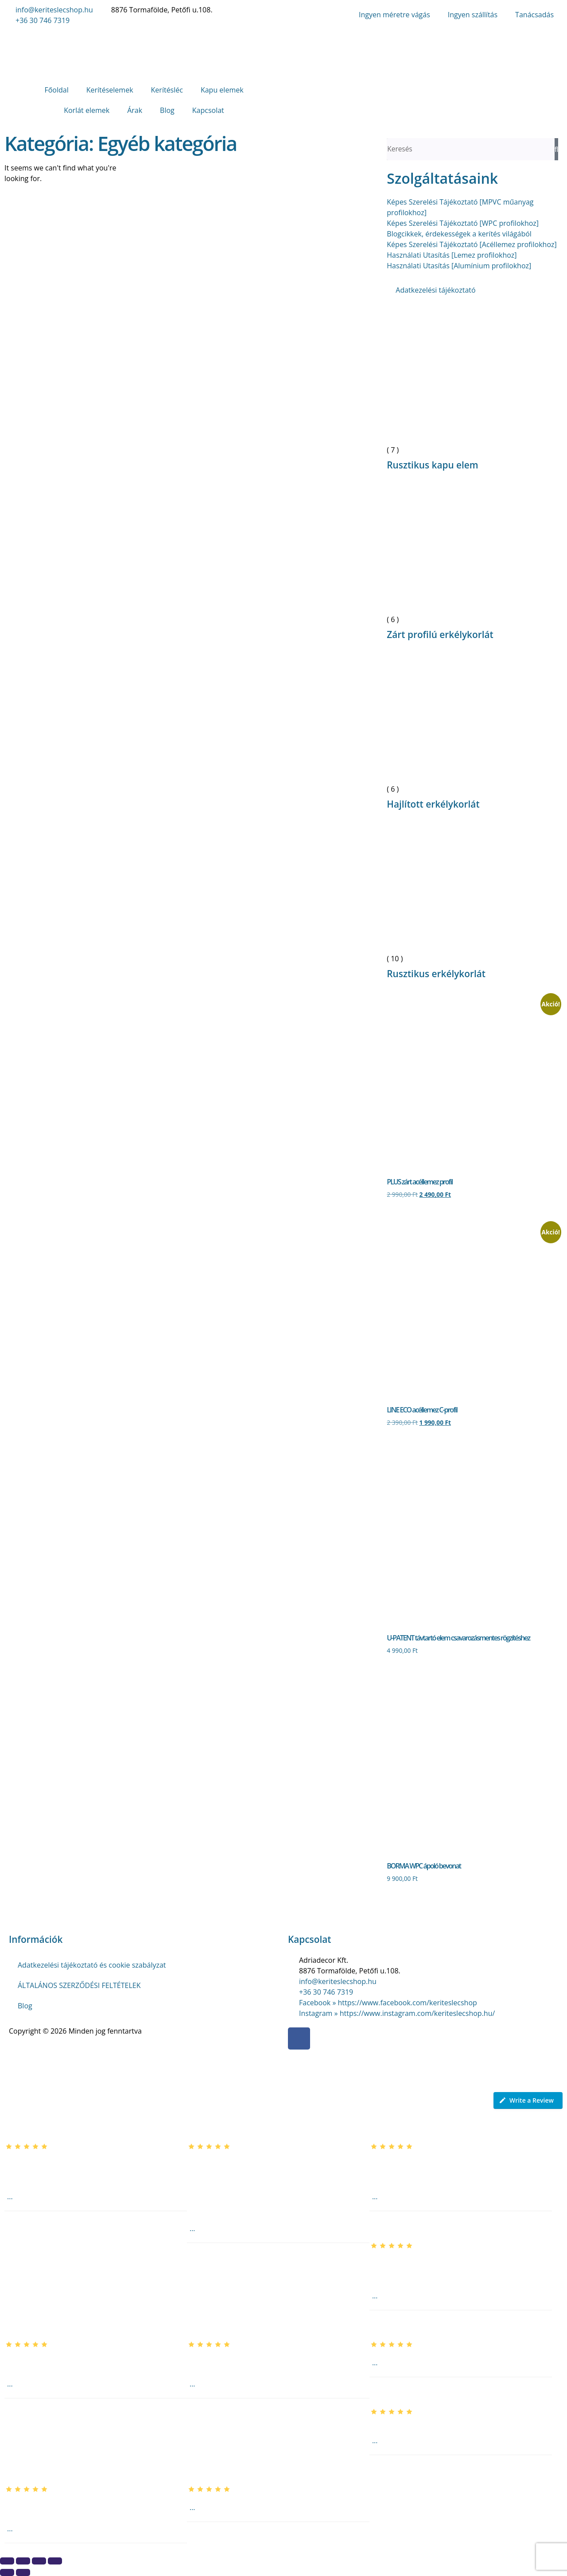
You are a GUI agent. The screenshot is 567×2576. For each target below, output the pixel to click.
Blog (167, 110)
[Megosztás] (39, 2560)
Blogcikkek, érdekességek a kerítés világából (459, 234)
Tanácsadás (534, 14)
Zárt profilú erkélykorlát (440, 634)
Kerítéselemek (109, 90)
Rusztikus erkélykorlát (436, 973)
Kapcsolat (208, 110)
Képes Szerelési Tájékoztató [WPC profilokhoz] (463, 223)
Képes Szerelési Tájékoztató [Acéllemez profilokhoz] (471, 244)
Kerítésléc (167, 90)
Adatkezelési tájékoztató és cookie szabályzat (92, 1965)
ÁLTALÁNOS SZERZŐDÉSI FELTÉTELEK (79, 1985)
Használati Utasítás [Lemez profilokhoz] (452, 255)
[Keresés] (556, 149)
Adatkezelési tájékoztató (435, 290)
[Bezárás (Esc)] (55, 2560)
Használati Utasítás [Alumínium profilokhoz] (459, 266)
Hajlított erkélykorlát (433, 804)
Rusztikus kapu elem (432, 465)
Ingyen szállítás (472, 14)
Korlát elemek (86, 110)
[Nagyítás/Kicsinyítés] (7, 2560)
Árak (134, 110)
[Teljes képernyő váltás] (23, 2560)
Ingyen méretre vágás (394, 14)
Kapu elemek (222, 90)
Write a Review (526, 2100)
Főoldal (56, 90)
